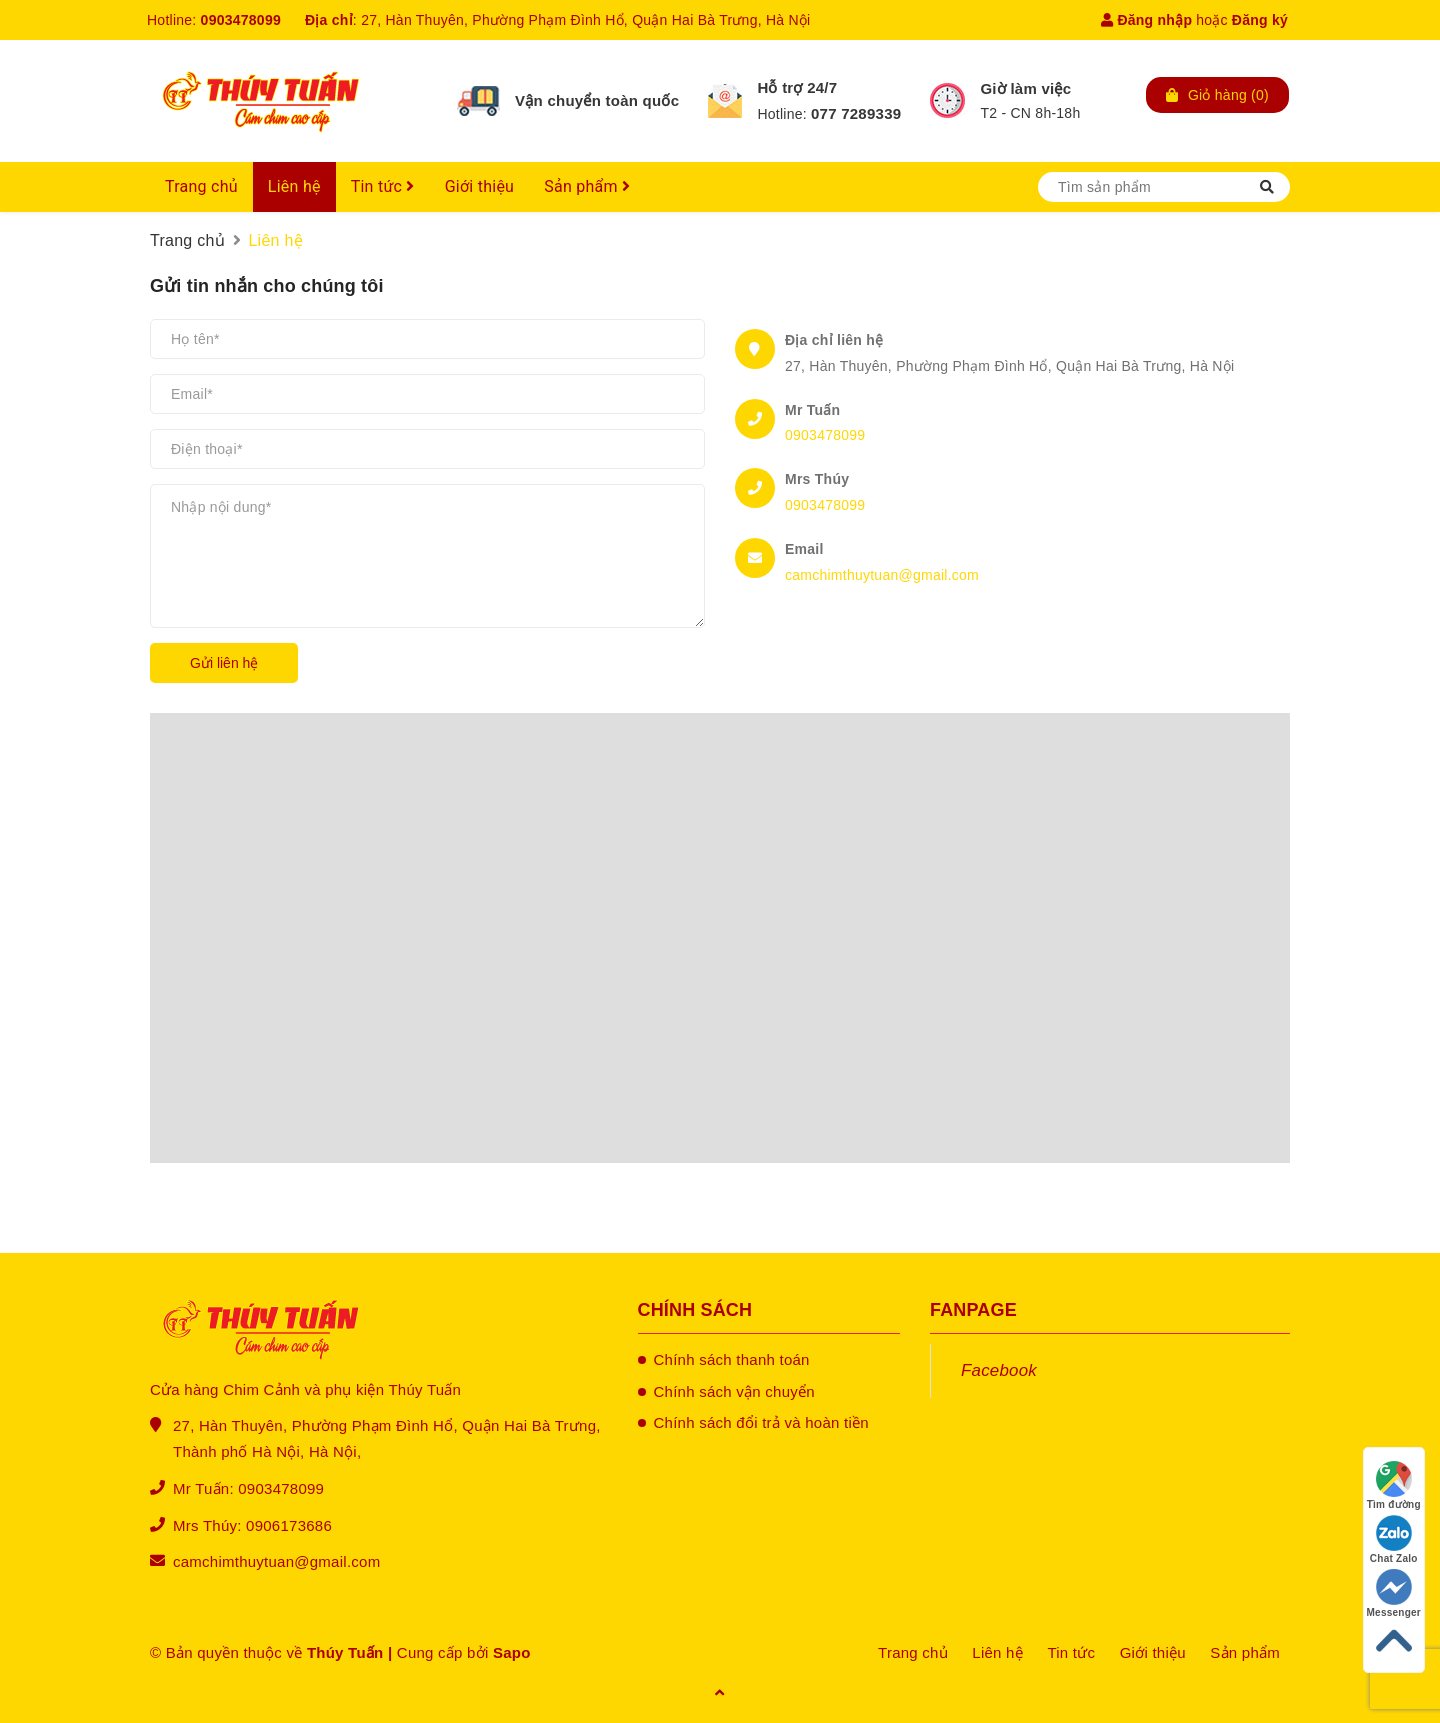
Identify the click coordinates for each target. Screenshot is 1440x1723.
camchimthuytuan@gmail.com (882, 575)
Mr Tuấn (812, 410)
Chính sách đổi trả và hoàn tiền (761, 1422)
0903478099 (241, 20)
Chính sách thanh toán (732, 1359)
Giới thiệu (480, 186)
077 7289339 (856, 113)
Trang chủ (201, 186)
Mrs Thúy (817, 479)
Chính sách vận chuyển (734, 1391)
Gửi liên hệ (224, 663)
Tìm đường (1394, 1485)
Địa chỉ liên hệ (834, 340)
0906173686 (289, 1525)
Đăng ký (1260, 20)
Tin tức (383, 186)
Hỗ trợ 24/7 (797, 87)
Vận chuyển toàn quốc (597, 100)
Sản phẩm (587, 186)
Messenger (1394, 1593)
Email (804, 549)
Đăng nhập (1146, 20)
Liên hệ (294, 186)
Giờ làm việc (1025, 88)
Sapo (512, 1652)
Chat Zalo (1394, 1539)
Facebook (999, 1370)
